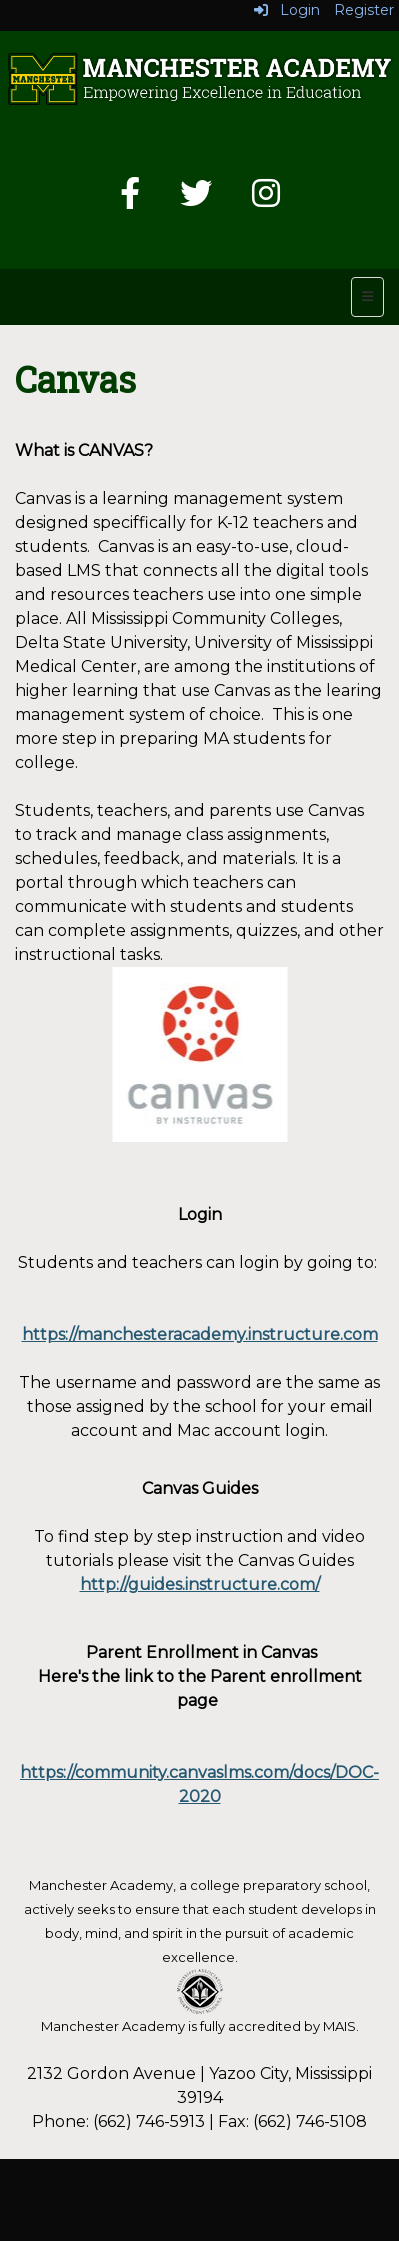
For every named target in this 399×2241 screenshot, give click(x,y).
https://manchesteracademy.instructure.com (200, 1334)
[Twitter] (196, 199)
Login (287, 10)
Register (364, 10)
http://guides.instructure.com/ (200, 1584)
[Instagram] (266, 199)
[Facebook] (130, 199)
